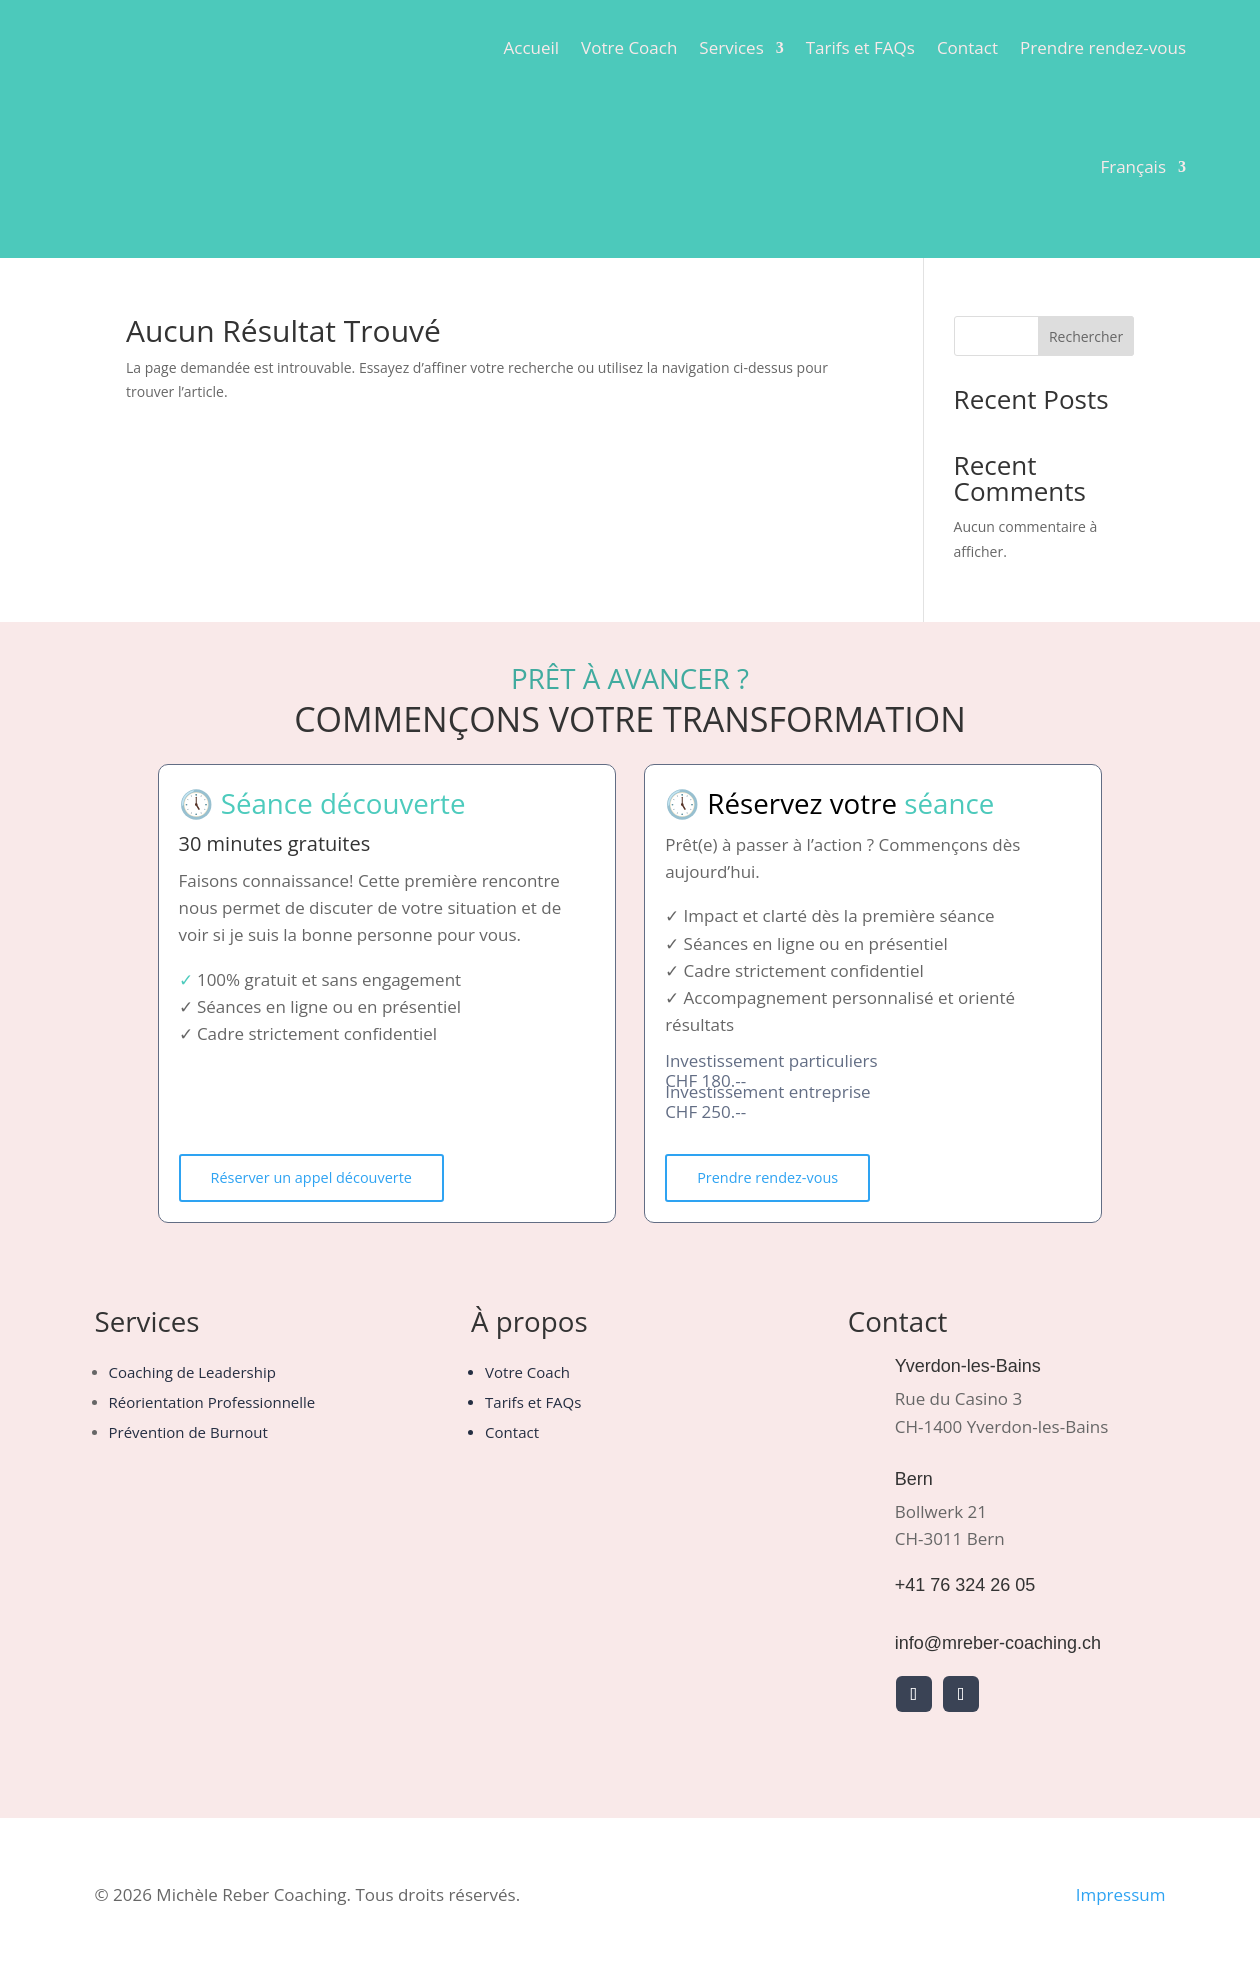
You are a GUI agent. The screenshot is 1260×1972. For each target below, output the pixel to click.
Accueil (531, 47)
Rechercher (1086, 336)
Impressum (1121, 1895)
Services (731, 47)
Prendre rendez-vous (1103, 47)
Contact (967, 47)
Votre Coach (629, 47)
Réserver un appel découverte (316, 1178)
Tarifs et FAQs (860, 47)
